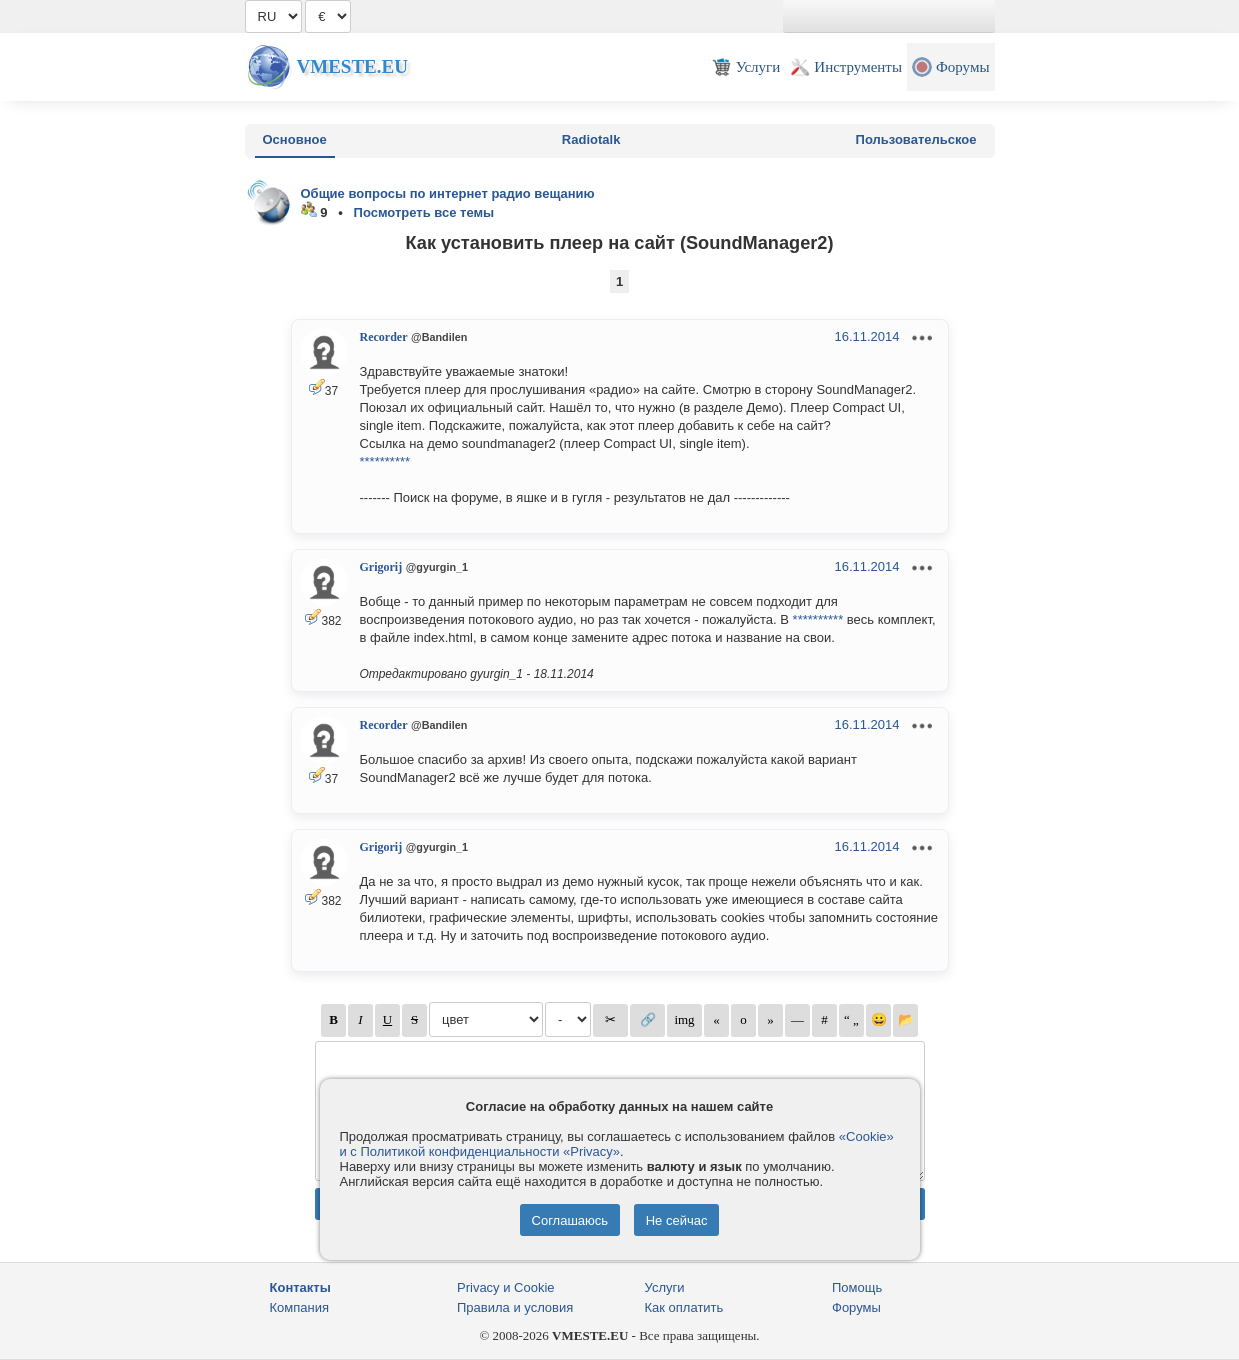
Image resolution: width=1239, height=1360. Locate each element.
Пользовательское (916, 139)
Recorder (384, 337)
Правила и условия (515, 1307)
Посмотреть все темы (424, 212)
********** (385, 461)
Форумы (856, 1307)
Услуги (665, 1287)
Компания (300, 1307)
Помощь (857, 1287)
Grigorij (381, 567)
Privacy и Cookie (506, 1287)
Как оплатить (684, 1307)
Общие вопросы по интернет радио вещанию (448, 193)
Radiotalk (591, 139)
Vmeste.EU (352, 66)
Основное (295, 139)
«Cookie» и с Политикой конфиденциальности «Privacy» (617, 1144)
